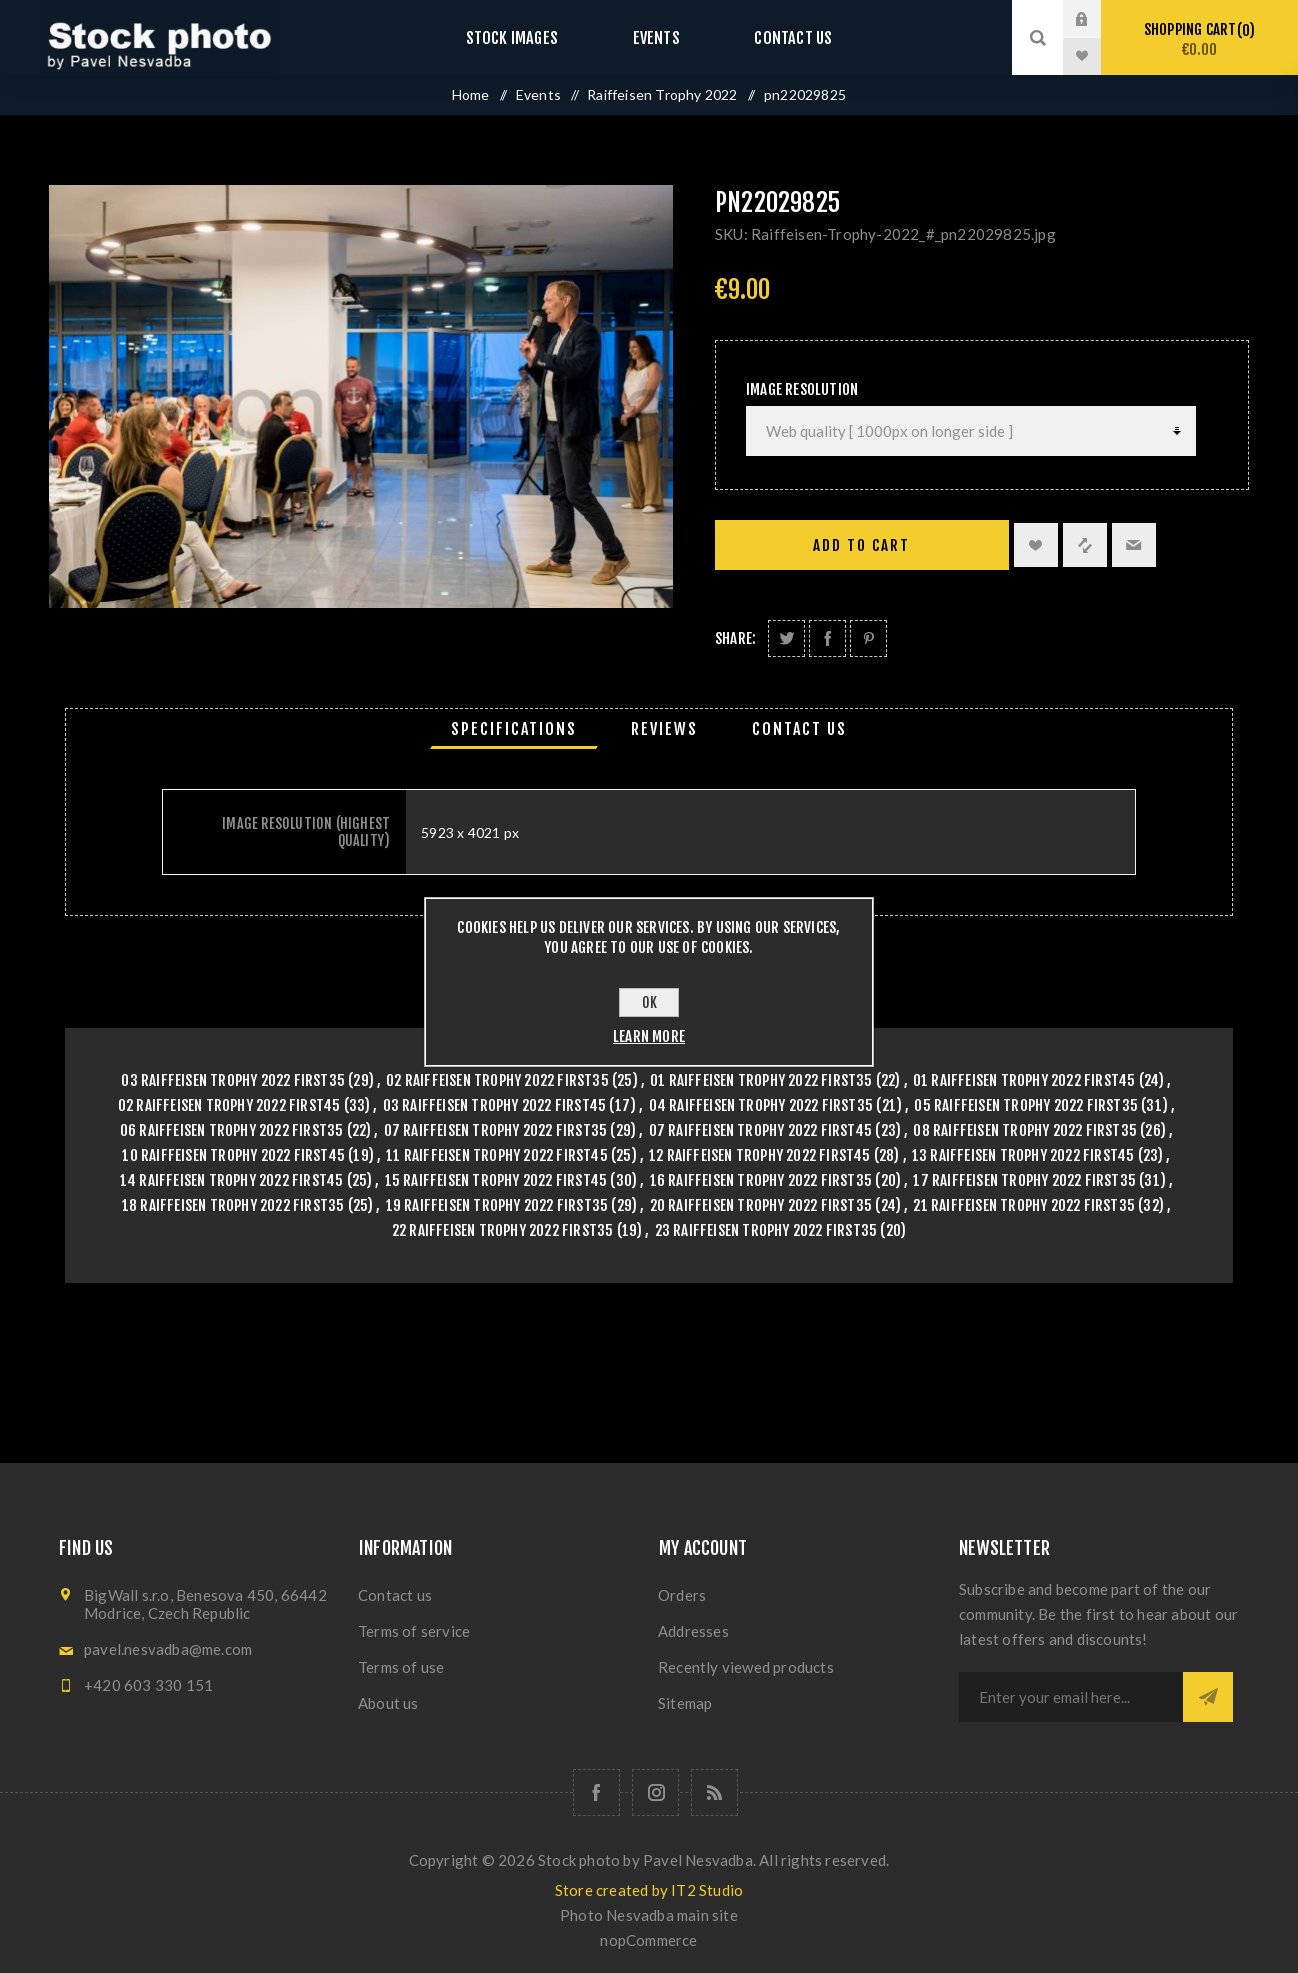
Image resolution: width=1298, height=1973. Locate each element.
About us (388, 1703)
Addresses (693, 1631)
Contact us (773, 37)
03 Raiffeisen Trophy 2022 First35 (233, 1080)
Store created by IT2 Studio (649, 1890)
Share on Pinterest (868, 638)
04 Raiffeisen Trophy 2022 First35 (761, 1105)
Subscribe (1208, 1697)
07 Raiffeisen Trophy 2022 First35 (496, 1130)
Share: (735, 638)
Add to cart (861, 545)
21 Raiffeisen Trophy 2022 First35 (1024, 1205)
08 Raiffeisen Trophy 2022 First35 (1025, 1130)
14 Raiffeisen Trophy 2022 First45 (232, 1180)
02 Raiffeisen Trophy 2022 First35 (497, 1080)
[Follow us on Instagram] (655, 1792)
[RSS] (714, 1792)
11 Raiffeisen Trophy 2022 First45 (497, 1155)
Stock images (531, 37)
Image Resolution (802, 389)
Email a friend (1134, 545)
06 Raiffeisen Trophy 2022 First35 (232, 1130)
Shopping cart (1199, 39)
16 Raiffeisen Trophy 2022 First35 (761, 1180)
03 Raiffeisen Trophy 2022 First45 (495, 1105)
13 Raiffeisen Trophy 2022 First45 (1023, 1155)
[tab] (514, 729)
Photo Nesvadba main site (649, 1915)
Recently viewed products (746, 1667)
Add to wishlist (1036, 545)
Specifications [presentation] (514, 729)
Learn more (649, 1036)
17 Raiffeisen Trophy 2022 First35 (1024, 1180)
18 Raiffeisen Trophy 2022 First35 (233, 1205)
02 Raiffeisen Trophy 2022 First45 (229, 1105)
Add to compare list (1085, 545)
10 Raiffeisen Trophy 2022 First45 (233, 1155)
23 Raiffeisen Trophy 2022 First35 (766, 1230)
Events (656, 37)
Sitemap (685, 1703)
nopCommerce (648, 1940)
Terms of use (401, 1667)
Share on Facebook (827, 638)
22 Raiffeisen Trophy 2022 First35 (503, 1230)
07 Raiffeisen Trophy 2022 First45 (761, 1130)
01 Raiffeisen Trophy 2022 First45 (1024, 1080)
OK (649, 1002)
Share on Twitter (786, 638)
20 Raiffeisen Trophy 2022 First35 (761, 1205)
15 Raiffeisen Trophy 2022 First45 (496, 1180)
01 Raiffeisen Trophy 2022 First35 (761, 1080)
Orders (682, 1595)
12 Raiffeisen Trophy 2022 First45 (760, 1155)
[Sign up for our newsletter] (1071, 1697)
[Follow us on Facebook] (596, 1792)
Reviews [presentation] (664, 729)
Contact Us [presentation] (799, 729)
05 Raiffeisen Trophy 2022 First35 (1026, 1105)
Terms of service (414, 1631)
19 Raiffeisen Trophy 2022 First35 (497, 1205)
